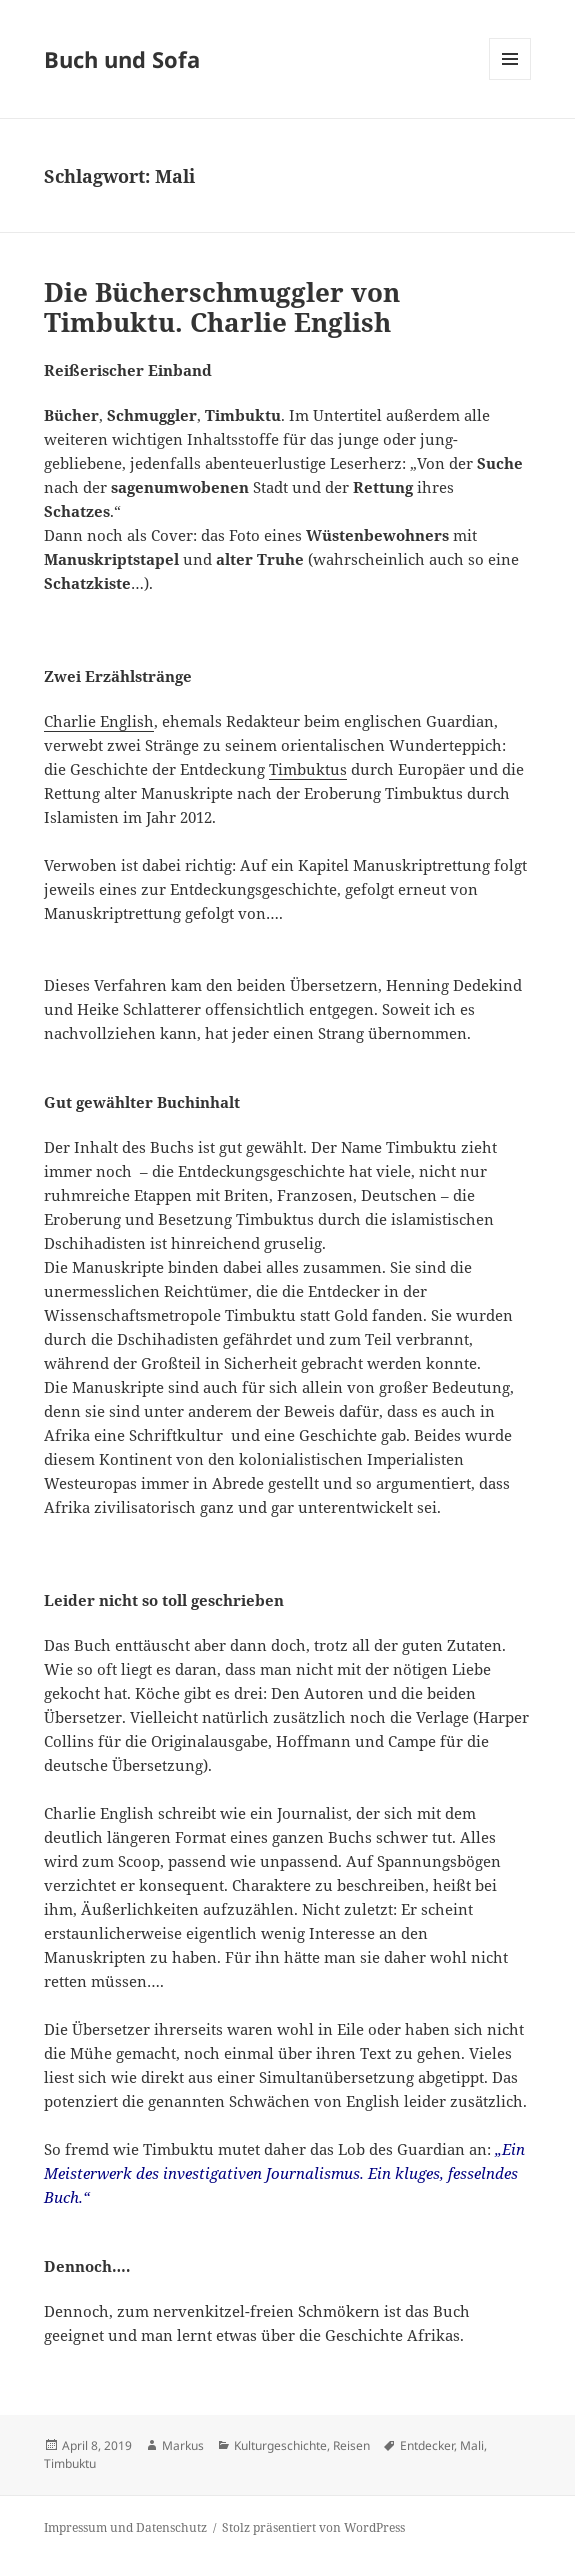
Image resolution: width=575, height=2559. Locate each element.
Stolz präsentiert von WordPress (313, 2527)
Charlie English (99, 721)
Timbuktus (308, 769)
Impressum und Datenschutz (125, 2527)
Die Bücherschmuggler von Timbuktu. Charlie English (222, 307)
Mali (472, 2445)
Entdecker (427, 2445)
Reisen (351, 2445)
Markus (183, 2445)
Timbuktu (70, 2463)
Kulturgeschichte (280, 2445)
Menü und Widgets (510, 79)
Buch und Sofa (122, 59)
